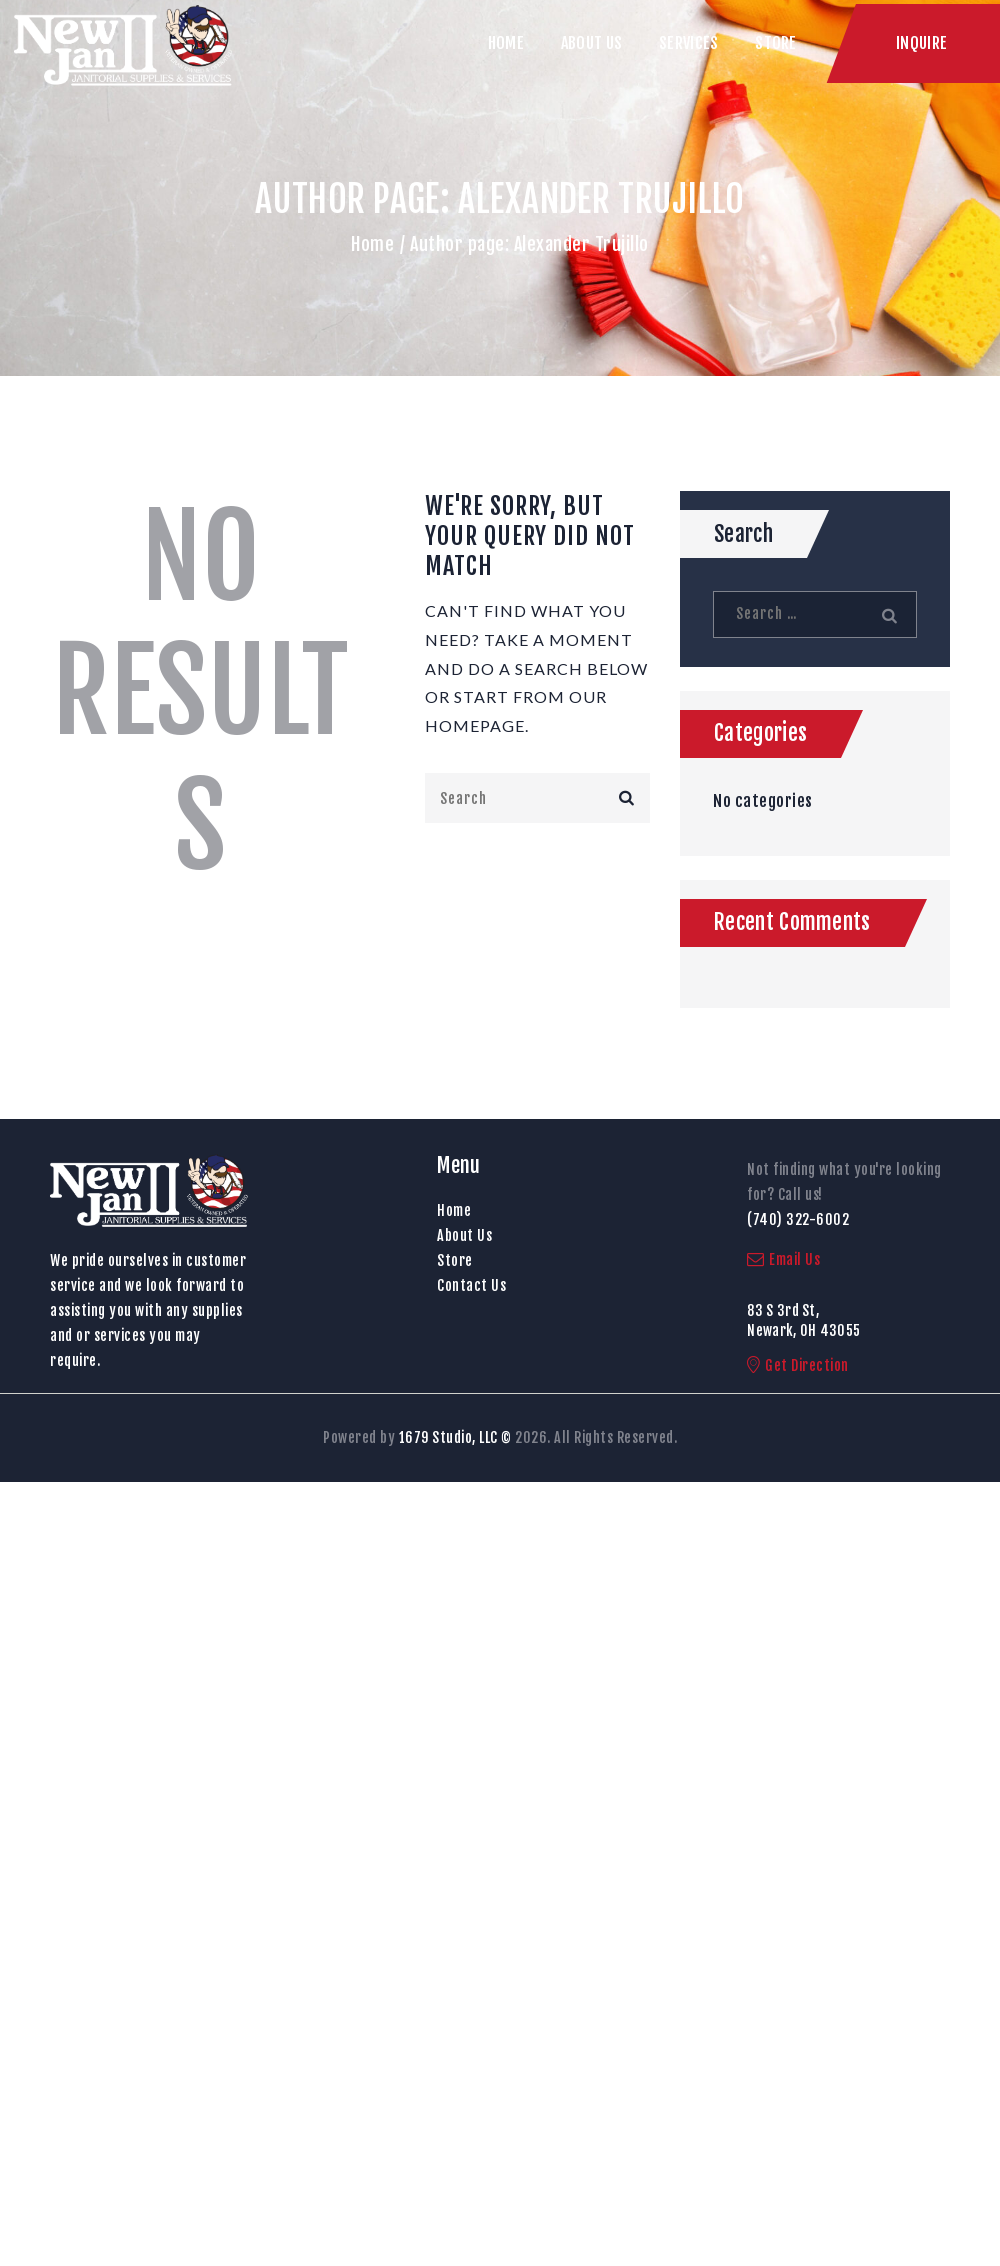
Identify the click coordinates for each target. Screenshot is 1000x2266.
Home (372, 244)
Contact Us (471, 1285)
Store (455, 1260)
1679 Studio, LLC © (455, 1437)
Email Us (783, 1259)
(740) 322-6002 (798, 1219)
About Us (464, 1235)
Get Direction (798, 1365)
